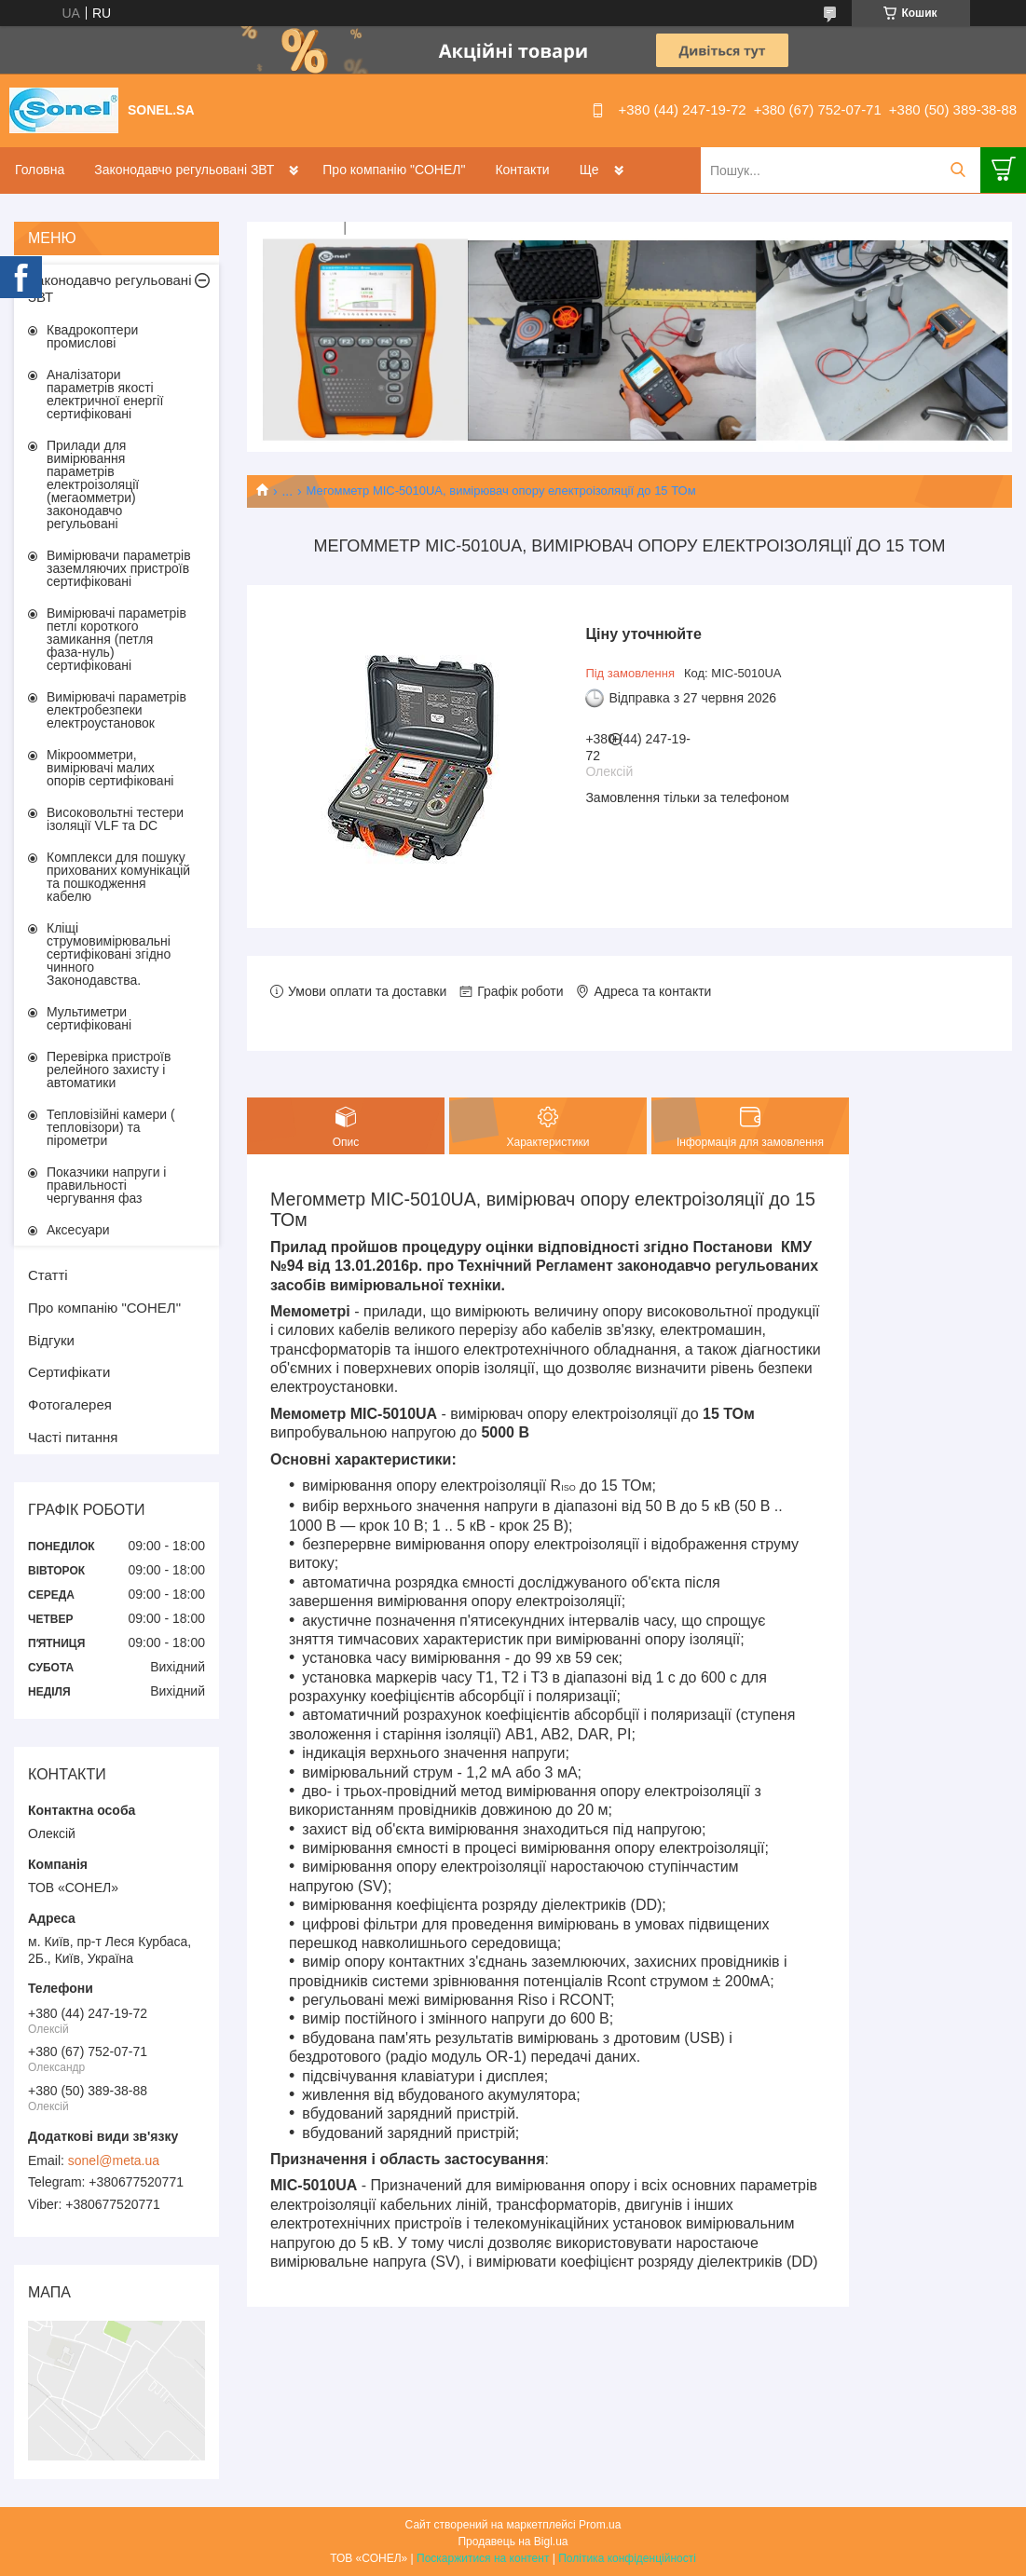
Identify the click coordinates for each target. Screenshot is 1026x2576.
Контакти (522, 169)
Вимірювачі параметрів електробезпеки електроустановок (116, 709)
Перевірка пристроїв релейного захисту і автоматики (109, 1069)
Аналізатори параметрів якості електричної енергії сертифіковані (105, 394)
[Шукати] (957, 170)
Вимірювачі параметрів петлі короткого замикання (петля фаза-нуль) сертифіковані (116, 639)
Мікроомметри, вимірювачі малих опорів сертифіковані (110, 767)
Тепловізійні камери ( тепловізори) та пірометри (111, 1127)
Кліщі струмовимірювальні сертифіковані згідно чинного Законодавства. (109, 954)
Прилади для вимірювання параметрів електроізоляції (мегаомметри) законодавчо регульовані (93, 484)
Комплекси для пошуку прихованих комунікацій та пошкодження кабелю (118, 877)
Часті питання (72, 1437)
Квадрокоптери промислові (92, 336)
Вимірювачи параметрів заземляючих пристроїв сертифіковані (119, 568)
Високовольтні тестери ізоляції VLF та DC (115, 819)
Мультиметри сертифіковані (89, 1018)
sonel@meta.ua (113, 2160)
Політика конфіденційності (627, 2558)
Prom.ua (600, 2524)
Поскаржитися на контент (483, 2558)
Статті (48, 1275)
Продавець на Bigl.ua (513, 2541)
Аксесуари (78, 1229)
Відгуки (51, 1340)
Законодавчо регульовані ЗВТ (184, 169)
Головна (39, 169)
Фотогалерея (70, 1404)
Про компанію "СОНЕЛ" (393, 169)
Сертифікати (69, 1372)
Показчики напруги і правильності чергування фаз (106, 1185)
